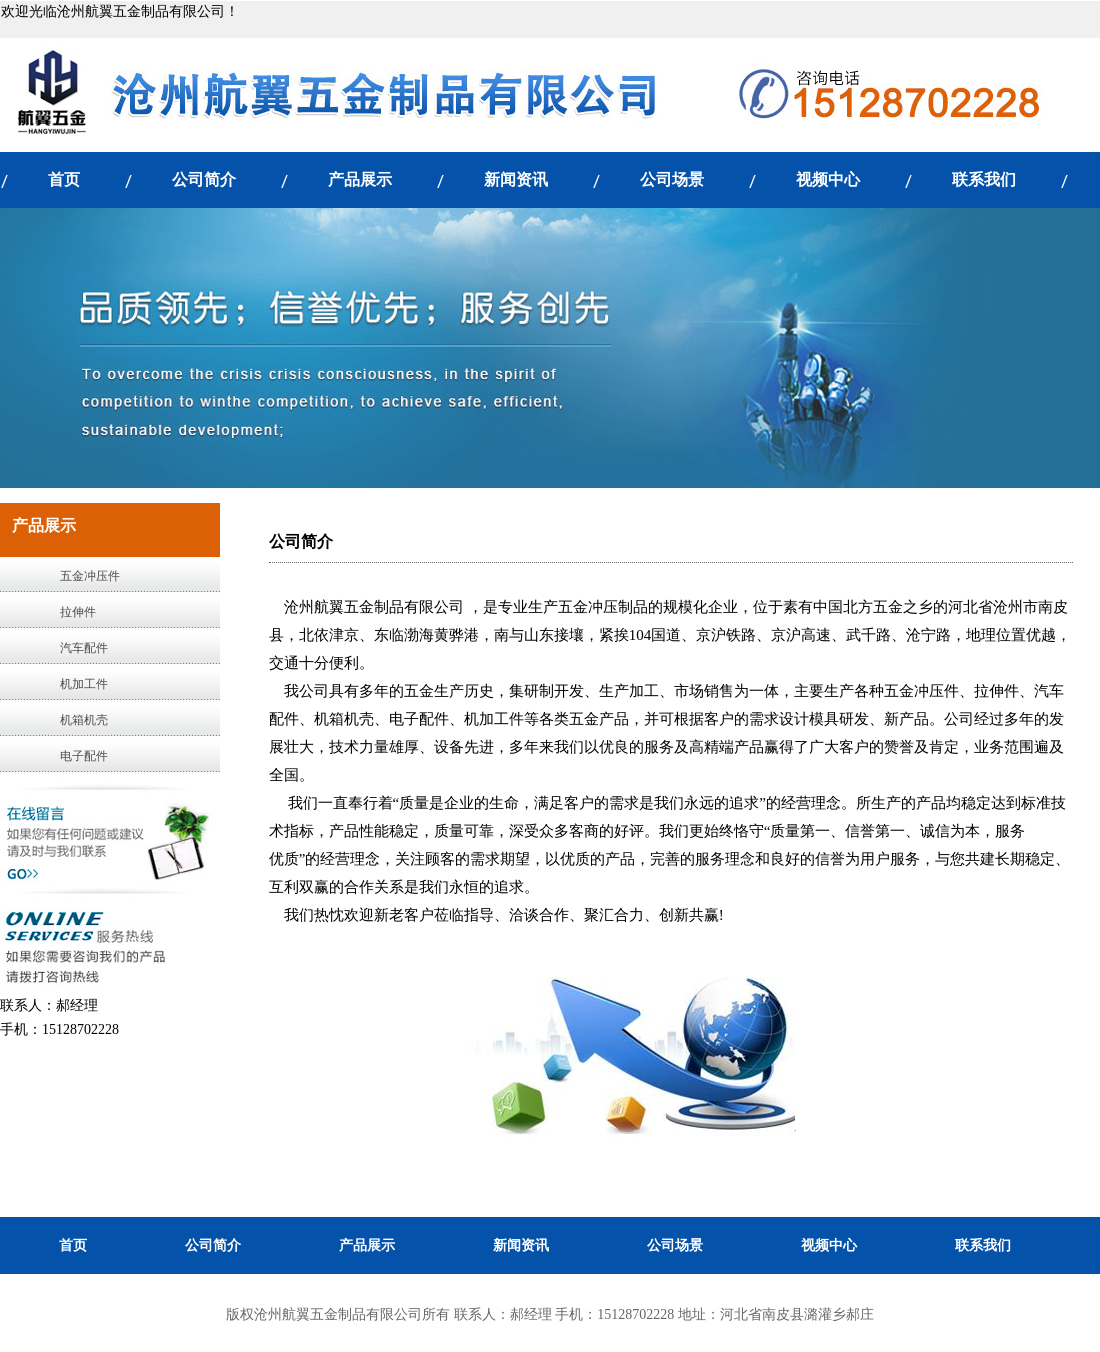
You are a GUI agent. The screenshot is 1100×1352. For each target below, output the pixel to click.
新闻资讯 (516, 179)
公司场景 (672, 179)
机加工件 (84, 684)
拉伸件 (78, 612)
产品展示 (360, 179)
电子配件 (84, 756)
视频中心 (828, 179)
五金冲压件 (90, 576)
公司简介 (204, 179)
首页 (64, 179)
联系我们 (984, 179)
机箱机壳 (84, 720)
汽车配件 (84, 648)
